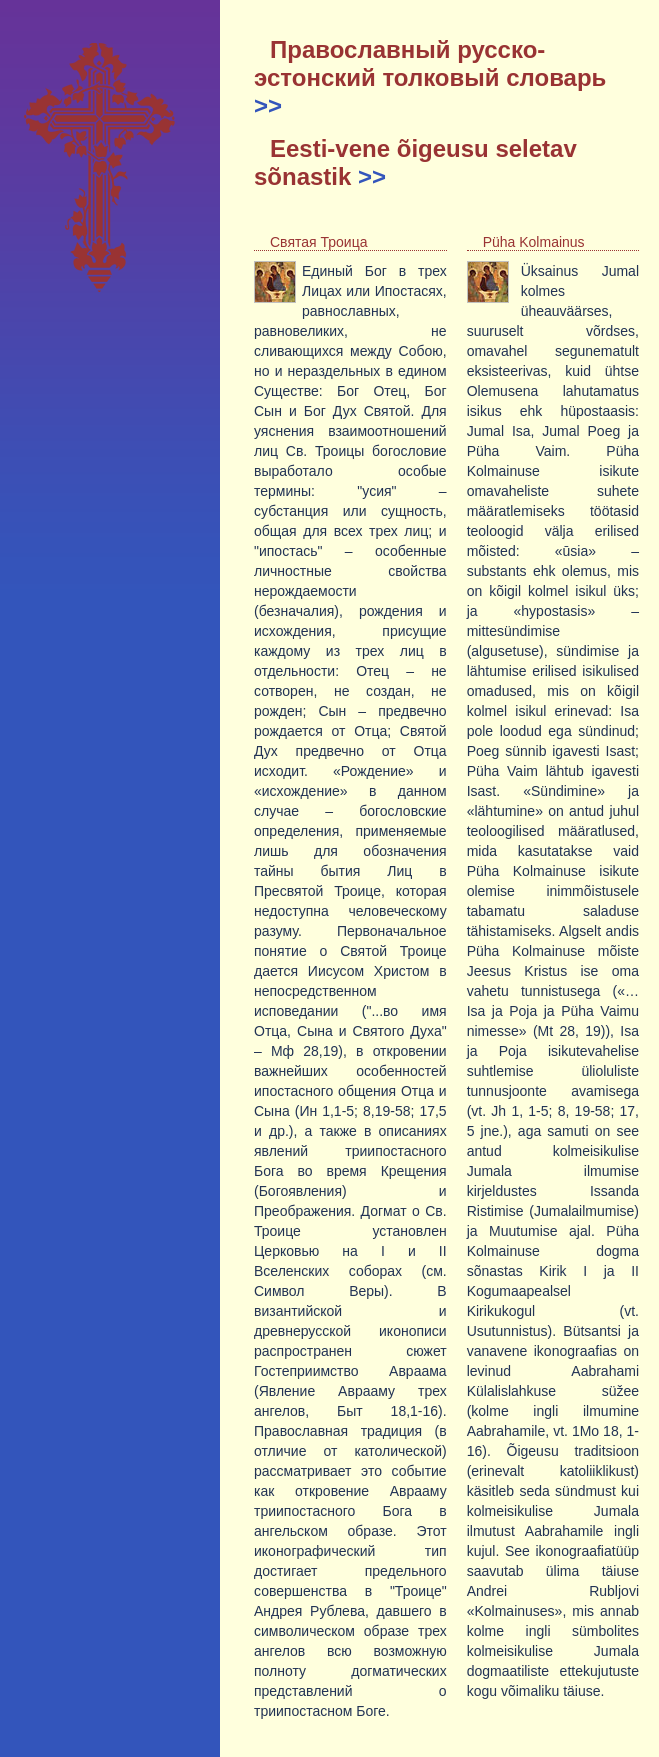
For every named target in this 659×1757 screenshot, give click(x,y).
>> (268, 105)
